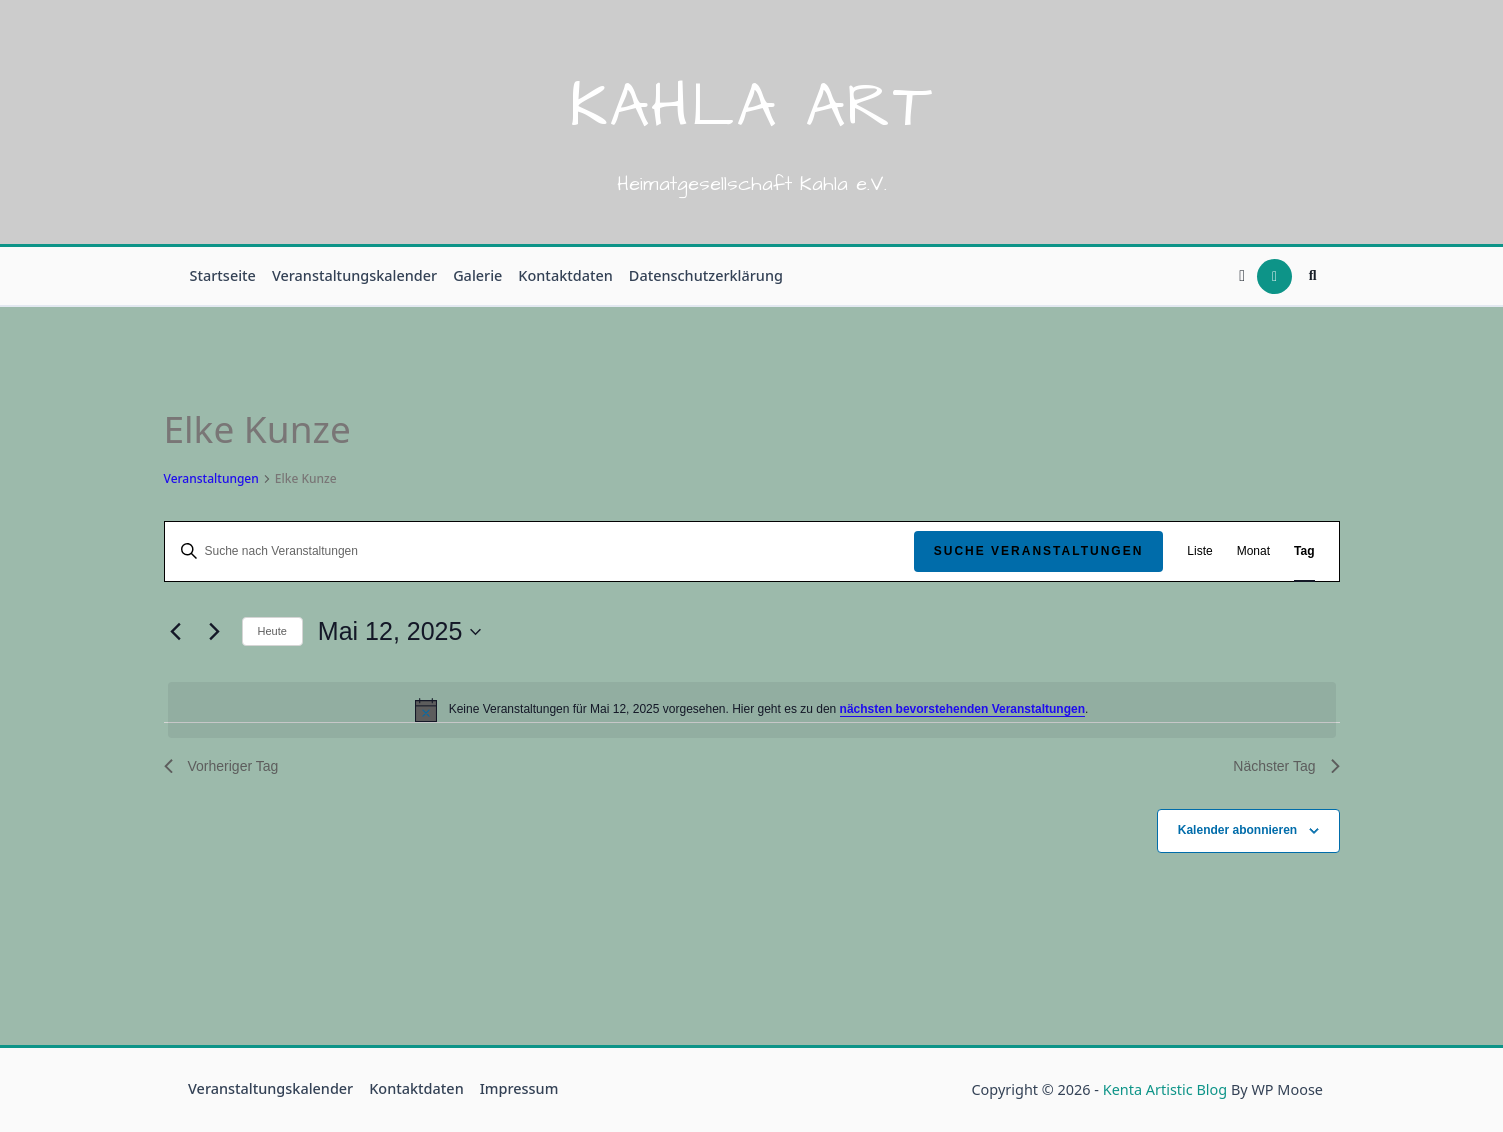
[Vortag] (176, 632)
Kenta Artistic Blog (1165, 1089)
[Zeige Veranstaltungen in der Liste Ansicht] (1199, 551)
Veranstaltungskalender (354, 275)
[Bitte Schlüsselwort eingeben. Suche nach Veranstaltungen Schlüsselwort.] (539, 551)
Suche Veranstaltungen (1039, 551)
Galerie (477, 275)
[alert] (752, 710)
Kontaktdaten (565, 275)
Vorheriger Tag (221, 766)
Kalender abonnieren (1237, 830)
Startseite (223, 275)
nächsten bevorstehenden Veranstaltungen (962, 709)
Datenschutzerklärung (706, 275)
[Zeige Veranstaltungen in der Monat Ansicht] (1253, 551)
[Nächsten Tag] (215, 632)
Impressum (519, 1088)
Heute (272, 631)
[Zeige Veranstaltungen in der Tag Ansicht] (1304, 551)
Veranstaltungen (211, 479)
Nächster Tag (1286, 766)
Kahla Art (751, 107)
